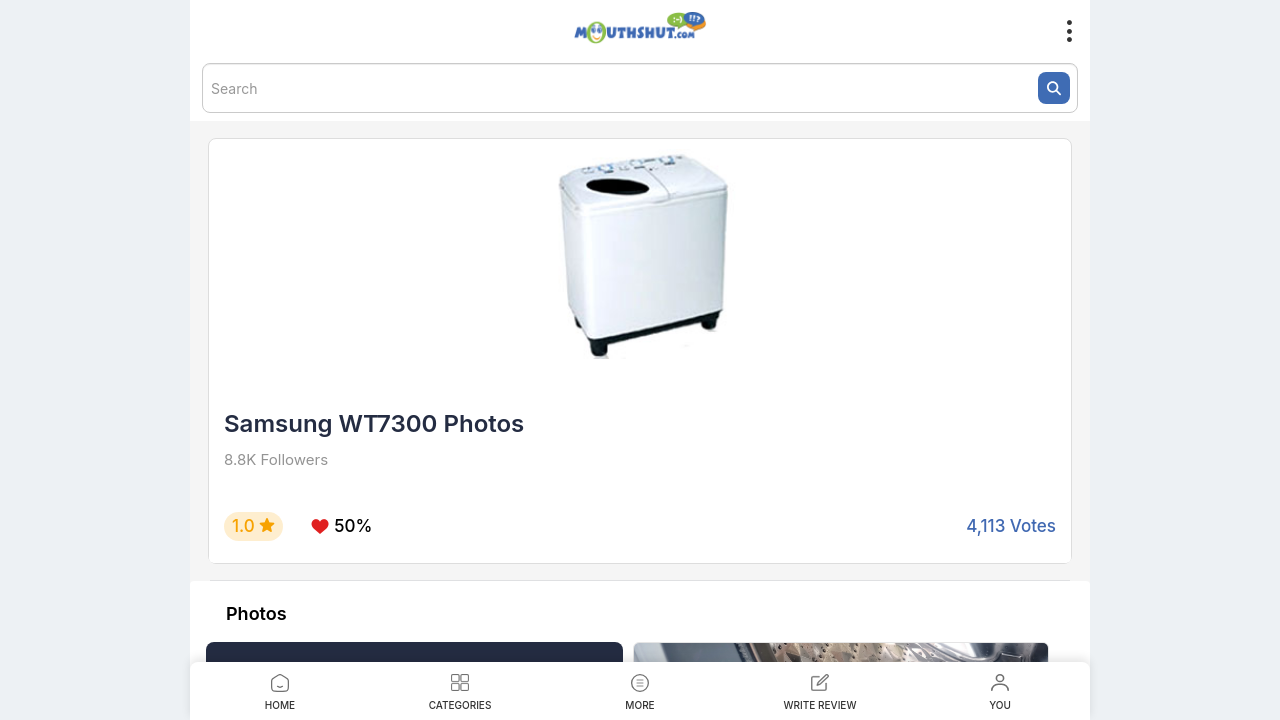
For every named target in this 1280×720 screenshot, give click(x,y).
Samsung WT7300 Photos (374, 423)
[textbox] (640, 88)
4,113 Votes (1011, 526)
